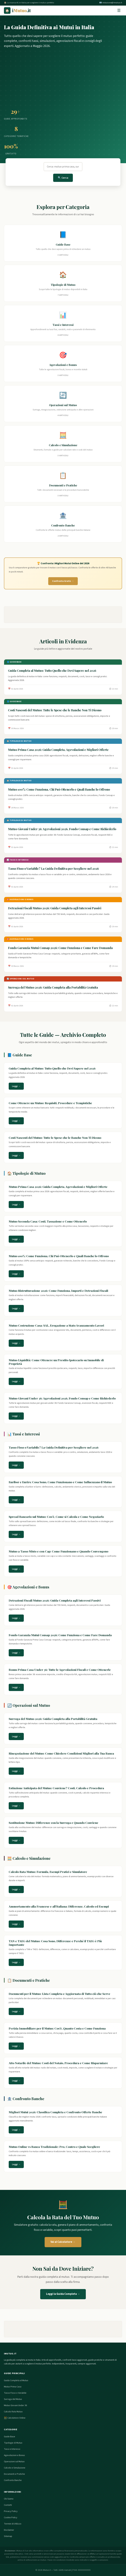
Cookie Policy (10, 2517)
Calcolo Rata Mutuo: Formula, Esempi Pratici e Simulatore (48, 1872)
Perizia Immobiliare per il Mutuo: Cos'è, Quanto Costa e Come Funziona (57, 2028)
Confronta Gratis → (63, 581)
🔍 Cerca (63, 178)
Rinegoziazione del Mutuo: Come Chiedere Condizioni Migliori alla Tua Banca (61, 1753)
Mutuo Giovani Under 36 (15, 2405)
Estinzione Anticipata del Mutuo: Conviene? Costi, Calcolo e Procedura (56, 1788)
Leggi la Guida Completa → (63, 2294)
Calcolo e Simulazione (14, 2467)
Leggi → (16, 1086)
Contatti (8, 2505)
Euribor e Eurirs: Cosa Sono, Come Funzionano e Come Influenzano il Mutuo (60, 1482)
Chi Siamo (8, 2498)
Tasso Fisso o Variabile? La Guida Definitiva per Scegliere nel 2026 (53, 868)
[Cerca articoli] (63, 166)
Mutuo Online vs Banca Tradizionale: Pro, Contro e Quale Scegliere (54, 2147)
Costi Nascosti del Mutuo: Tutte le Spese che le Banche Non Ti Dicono (54, 710)
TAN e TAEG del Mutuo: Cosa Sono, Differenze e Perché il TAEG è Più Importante (55, 1942)
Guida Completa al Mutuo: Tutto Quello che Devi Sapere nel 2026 (52, 670)
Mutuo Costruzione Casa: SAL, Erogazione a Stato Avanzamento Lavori (56, 1325)
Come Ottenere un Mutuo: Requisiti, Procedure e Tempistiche (50, 1103)
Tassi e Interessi (12, 2449)
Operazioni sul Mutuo (14, 2461)
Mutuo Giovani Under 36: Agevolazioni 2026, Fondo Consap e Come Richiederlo (62, 829)
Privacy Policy (11, 2511)
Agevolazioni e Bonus (14, 2455)
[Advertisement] (63, 77)
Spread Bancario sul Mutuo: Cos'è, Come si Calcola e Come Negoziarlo (56, 1516)
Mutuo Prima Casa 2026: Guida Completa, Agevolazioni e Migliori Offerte (58, 750)
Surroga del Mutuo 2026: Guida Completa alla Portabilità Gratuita (53, 987)
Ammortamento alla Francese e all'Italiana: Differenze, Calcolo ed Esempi (59, 1906)
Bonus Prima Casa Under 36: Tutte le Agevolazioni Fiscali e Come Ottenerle (60, 1669)
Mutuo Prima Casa (12, 2386)
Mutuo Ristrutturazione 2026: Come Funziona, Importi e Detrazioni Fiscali (58, 1290)
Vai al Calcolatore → (63, 2242)
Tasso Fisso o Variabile (15, 2393)
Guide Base (9, 2436)
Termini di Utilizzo (12, 2523)
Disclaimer (9, 2530)
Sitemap (8, 2536)
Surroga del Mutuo (13, 2399)
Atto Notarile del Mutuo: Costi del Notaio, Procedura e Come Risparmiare (58, 2063)
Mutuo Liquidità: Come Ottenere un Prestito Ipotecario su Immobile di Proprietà (56, 1361)
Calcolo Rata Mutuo (13, 2411)
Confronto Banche (13, 2480)
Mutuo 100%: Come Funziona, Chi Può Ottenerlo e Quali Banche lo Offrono (59, 789)
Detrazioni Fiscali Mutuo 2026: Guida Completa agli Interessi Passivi (54, 908)
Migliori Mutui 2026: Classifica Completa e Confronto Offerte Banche (55, 2112)
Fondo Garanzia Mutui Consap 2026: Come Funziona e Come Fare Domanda (60, 948)
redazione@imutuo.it (112, 2)
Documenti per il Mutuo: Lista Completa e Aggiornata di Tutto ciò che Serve (59, 1994)
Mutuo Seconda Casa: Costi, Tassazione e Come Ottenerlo (48, 1221)
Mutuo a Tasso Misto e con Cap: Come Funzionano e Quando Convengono (58, 1551)
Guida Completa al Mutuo (16, 2380)
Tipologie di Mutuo (13, 2443)
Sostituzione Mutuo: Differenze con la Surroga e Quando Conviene (53, 1822)
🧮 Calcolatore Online (14, 2418)
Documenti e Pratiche (14, 2474)
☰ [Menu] (119, 10)
